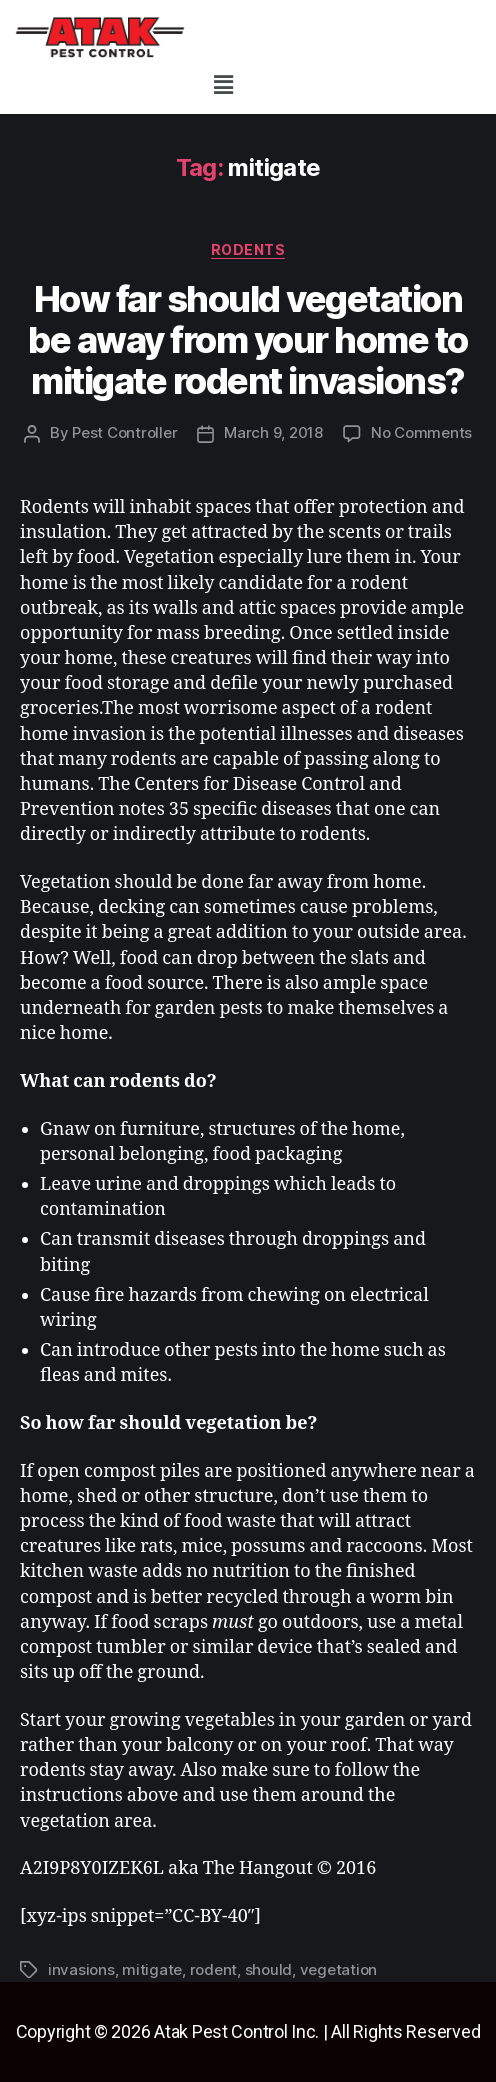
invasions (81, 1969)
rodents (248, 249)
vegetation (338, 1969)
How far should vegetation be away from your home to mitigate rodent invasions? (248, 340)
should (268, 1969)
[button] (223, 84)
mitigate (152, 1969)
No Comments (421, 432)
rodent (213, 1969)
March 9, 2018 (273, 432)
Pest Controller (124, 432)
